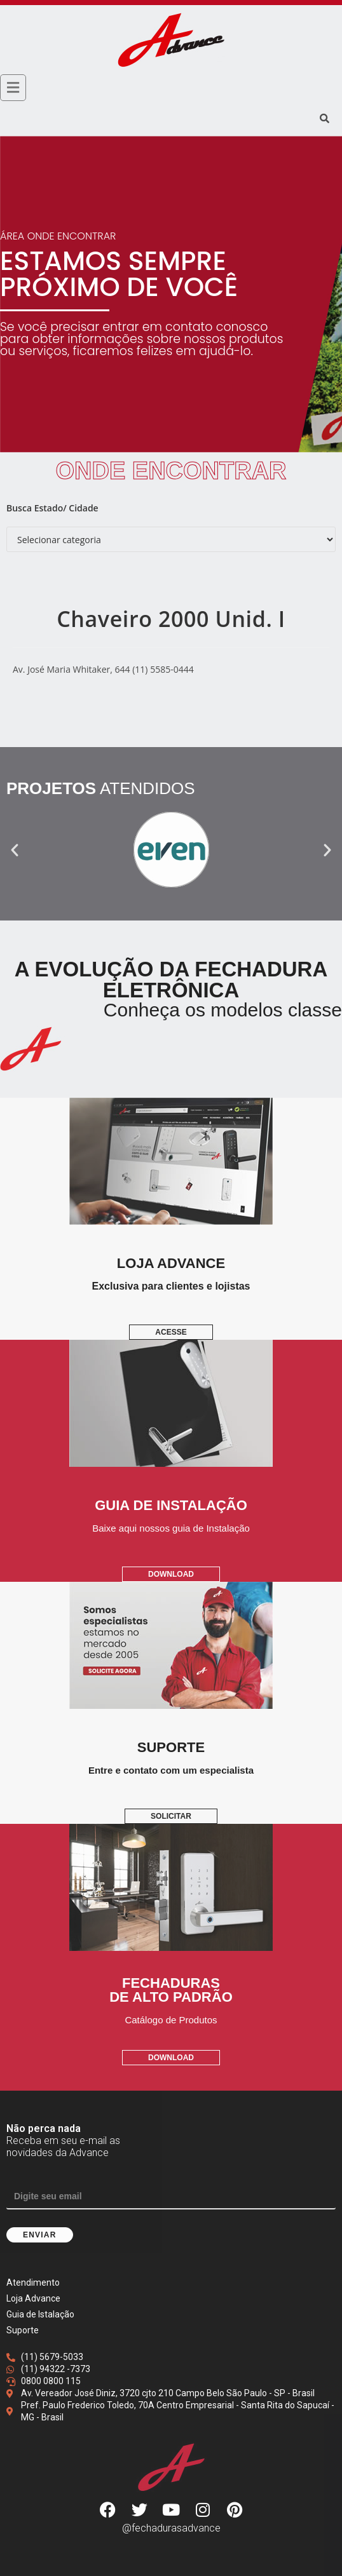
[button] (14, 850)
